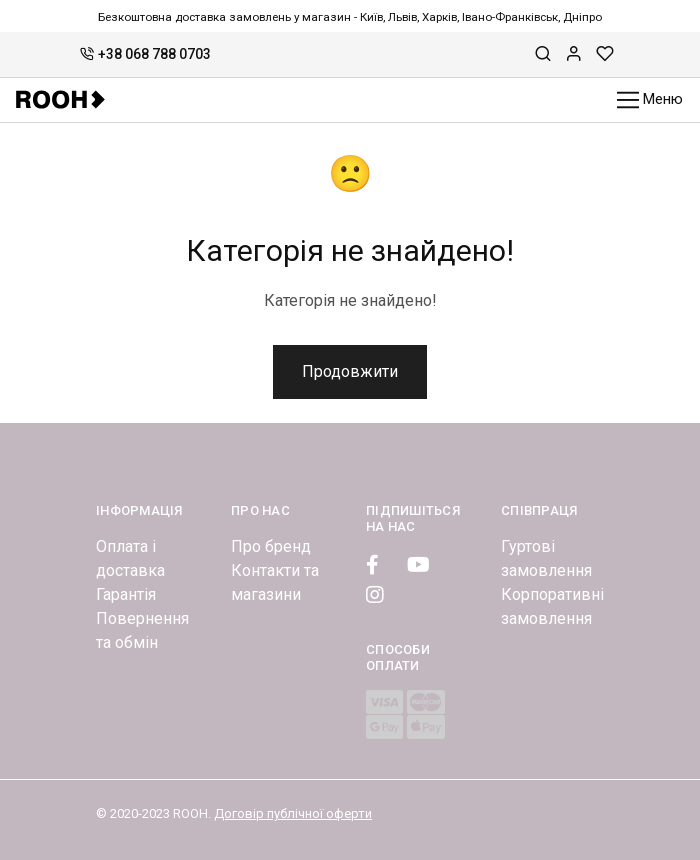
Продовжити (350, 371)
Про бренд (271, 546)
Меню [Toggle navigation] (650, 100)
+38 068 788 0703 (145, 54)
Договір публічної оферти (293, 813)
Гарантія (126, 594)
